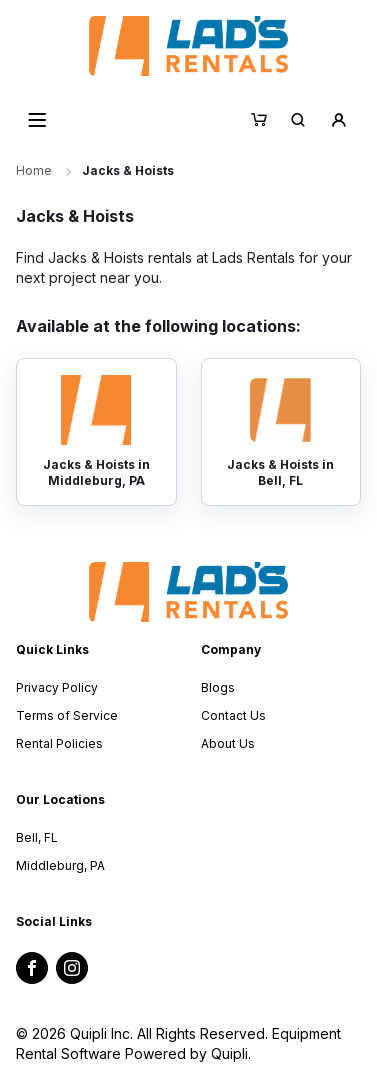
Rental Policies (59, 743)
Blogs (218, 687)
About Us (228, 743)
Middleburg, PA (60, 865)
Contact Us (233, 715)
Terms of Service (67, 715)
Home (34, 170)
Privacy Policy (57, 687)
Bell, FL (37, 837)
